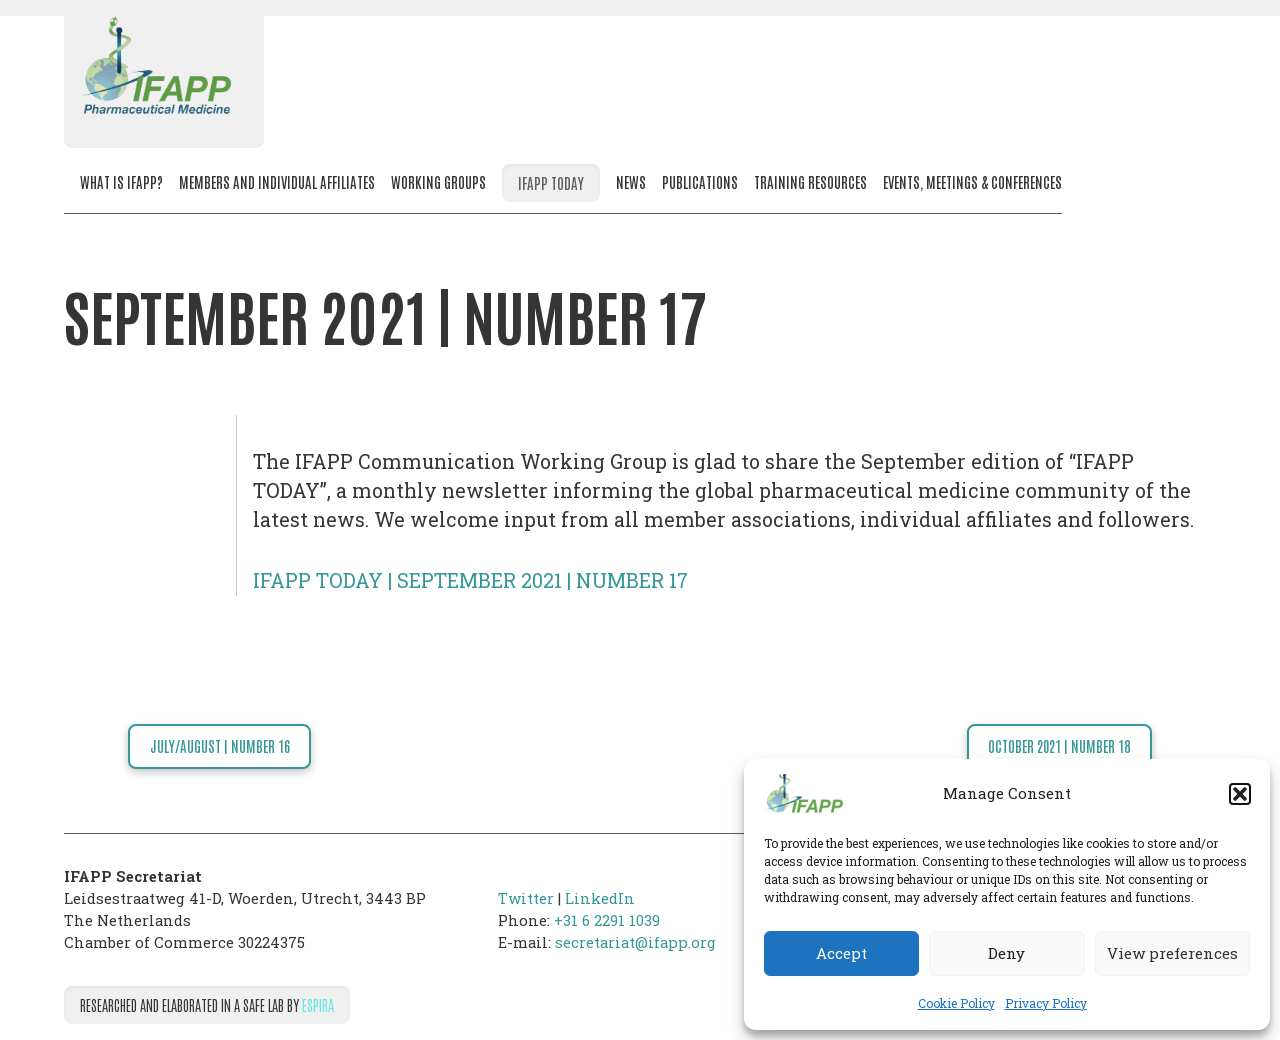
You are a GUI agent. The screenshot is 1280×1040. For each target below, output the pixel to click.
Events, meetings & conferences (972, 181)
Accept (841, 953)
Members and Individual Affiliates (277, 181)
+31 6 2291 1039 (607, 920)
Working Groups (438, 181)
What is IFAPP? (121, 181)
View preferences (1172, 953)
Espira (318, 1004)
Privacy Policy (1046, 1003)
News (631, 181)
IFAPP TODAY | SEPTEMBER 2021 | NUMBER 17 (470, 580)
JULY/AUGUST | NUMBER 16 (220, 745)
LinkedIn (600, 898)
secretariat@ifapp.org (635, 942)
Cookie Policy (956, 1003)
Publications (700, 181)
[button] (1240, 794)
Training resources (810, 181)
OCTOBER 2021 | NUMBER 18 (1059, 745)
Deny (1006, 953)
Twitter (526, 898)
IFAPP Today (551, 182)
